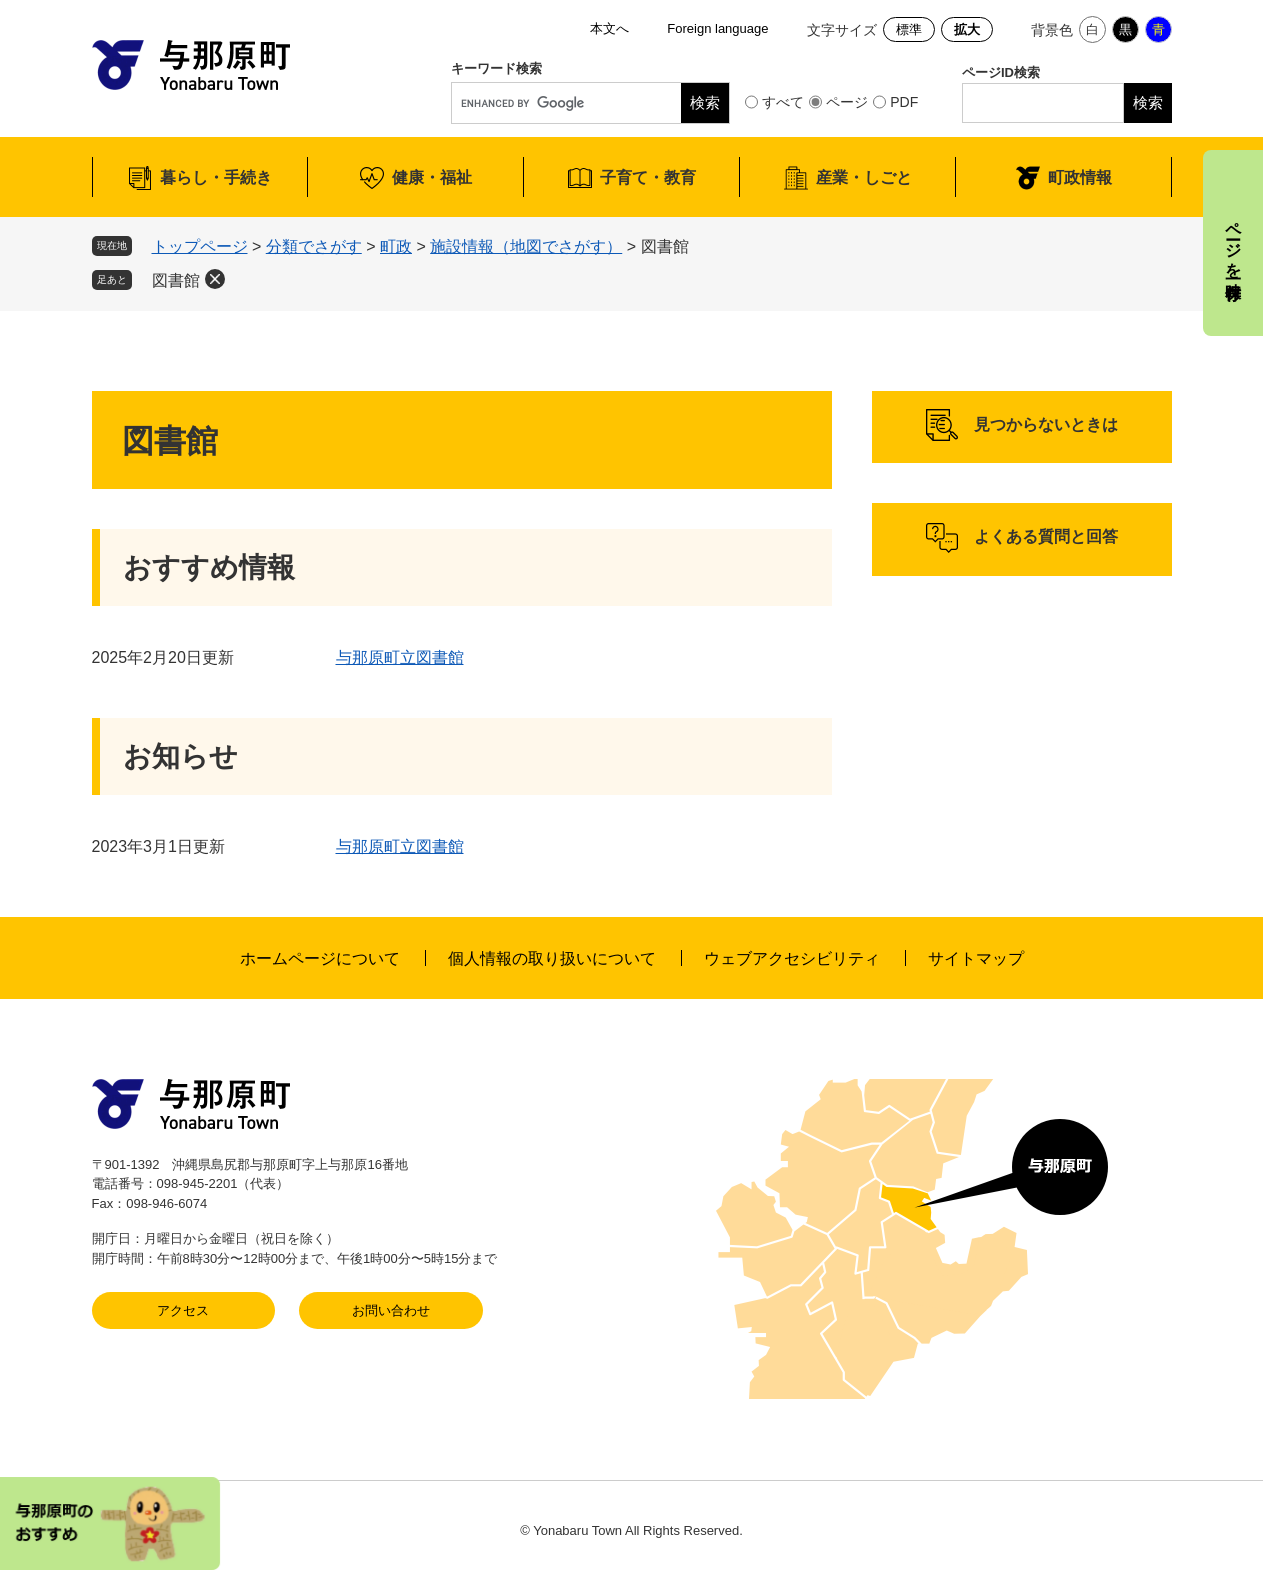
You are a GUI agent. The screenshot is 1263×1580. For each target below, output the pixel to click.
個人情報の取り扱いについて (552, 958)
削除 (215, 279)
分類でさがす (314, 246)
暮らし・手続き (216, 177)
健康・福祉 (432, 177)
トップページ (200, 246)
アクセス (183, 1310)
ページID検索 (1001, 72)
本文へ (609, 28)
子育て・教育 (648, 177)
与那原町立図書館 (400, 657)
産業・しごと (864, 177)
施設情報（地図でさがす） (526, 246)
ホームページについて (320, 958)
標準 (909, 29)
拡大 (967, 29)
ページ (847, 102)
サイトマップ (976, 958)
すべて (783, 102)
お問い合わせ (391, 1310)
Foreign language (717, 28)
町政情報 (1080, 177)
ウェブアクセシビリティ (792, 958)
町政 (396, 246)
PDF (904, 102)
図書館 (176, 280)
